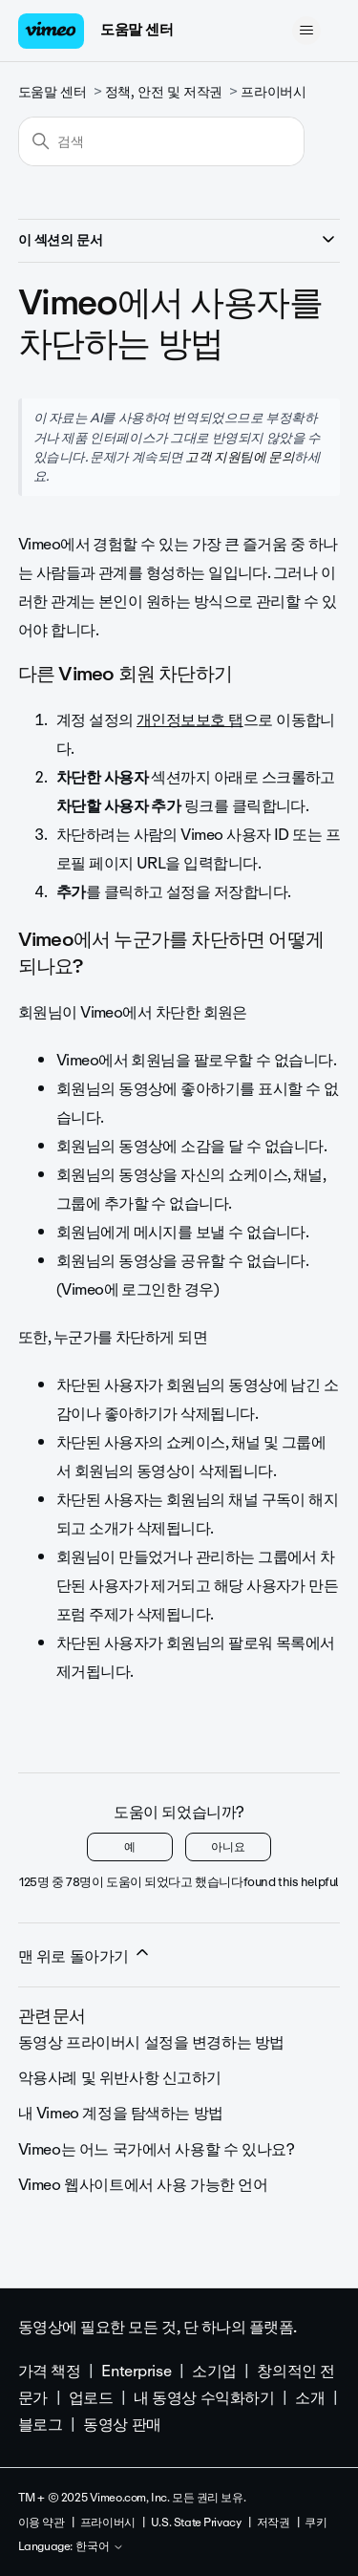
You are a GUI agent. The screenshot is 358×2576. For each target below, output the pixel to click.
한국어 (99, 2547)
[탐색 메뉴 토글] (306, 30)
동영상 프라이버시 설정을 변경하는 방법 (151, 2042)
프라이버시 (273, 92)
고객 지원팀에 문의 (239, 456)
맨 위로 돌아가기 (85, 1956)
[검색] (161, 141)
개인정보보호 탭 (190, 720)
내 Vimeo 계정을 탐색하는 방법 (120, 2113)
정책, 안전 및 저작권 (163, 92)
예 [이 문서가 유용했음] (130, 1847)
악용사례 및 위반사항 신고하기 (119, 2078)
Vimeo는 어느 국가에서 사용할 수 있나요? (156, 2149)
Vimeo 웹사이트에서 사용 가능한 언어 (143, 2185)
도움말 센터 (136, 29)
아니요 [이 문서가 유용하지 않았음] (228, 1847)
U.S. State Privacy (196, 2522)
